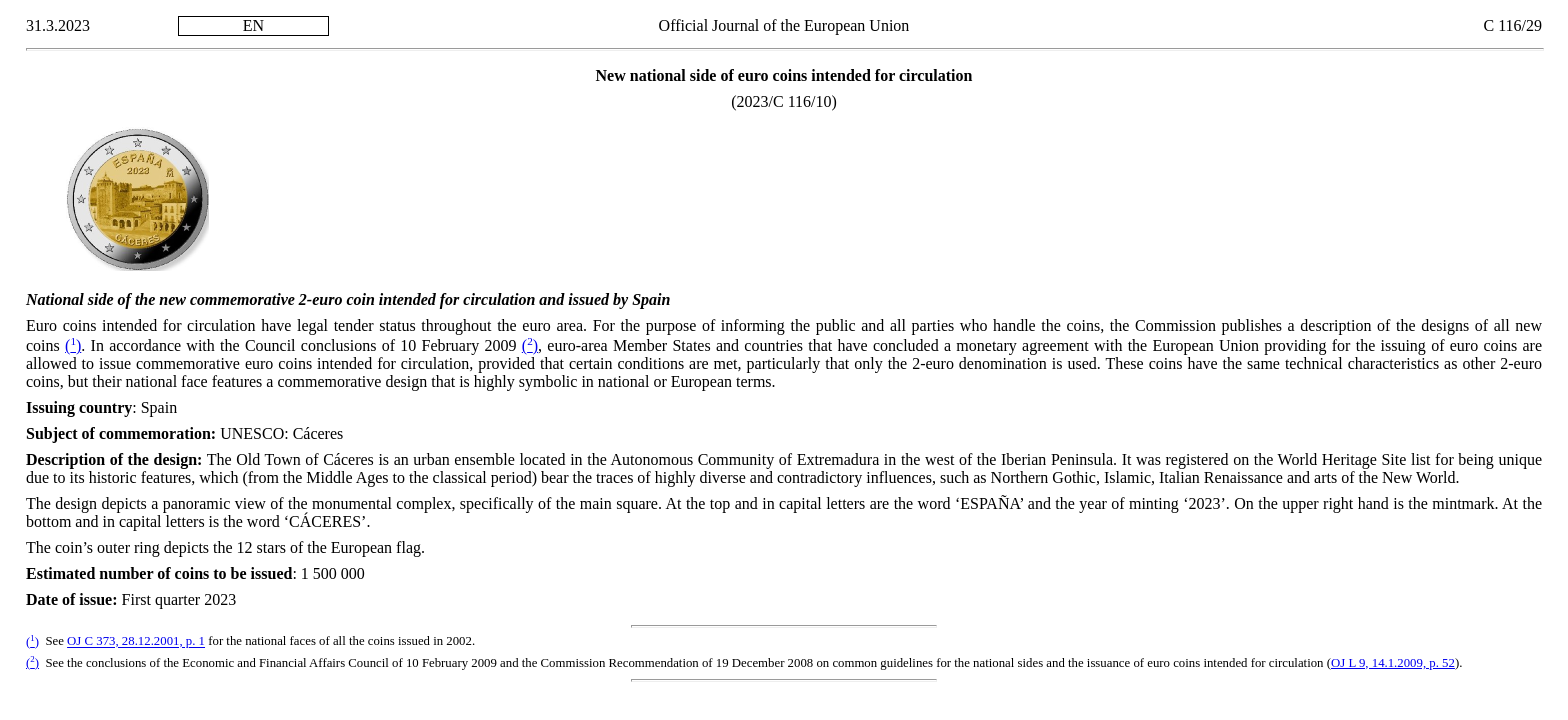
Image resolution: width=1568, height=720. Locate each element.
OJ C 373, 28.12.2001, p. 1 (136, 642)
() (73, 345)
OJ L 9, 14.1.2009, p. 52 (1393, 663)
